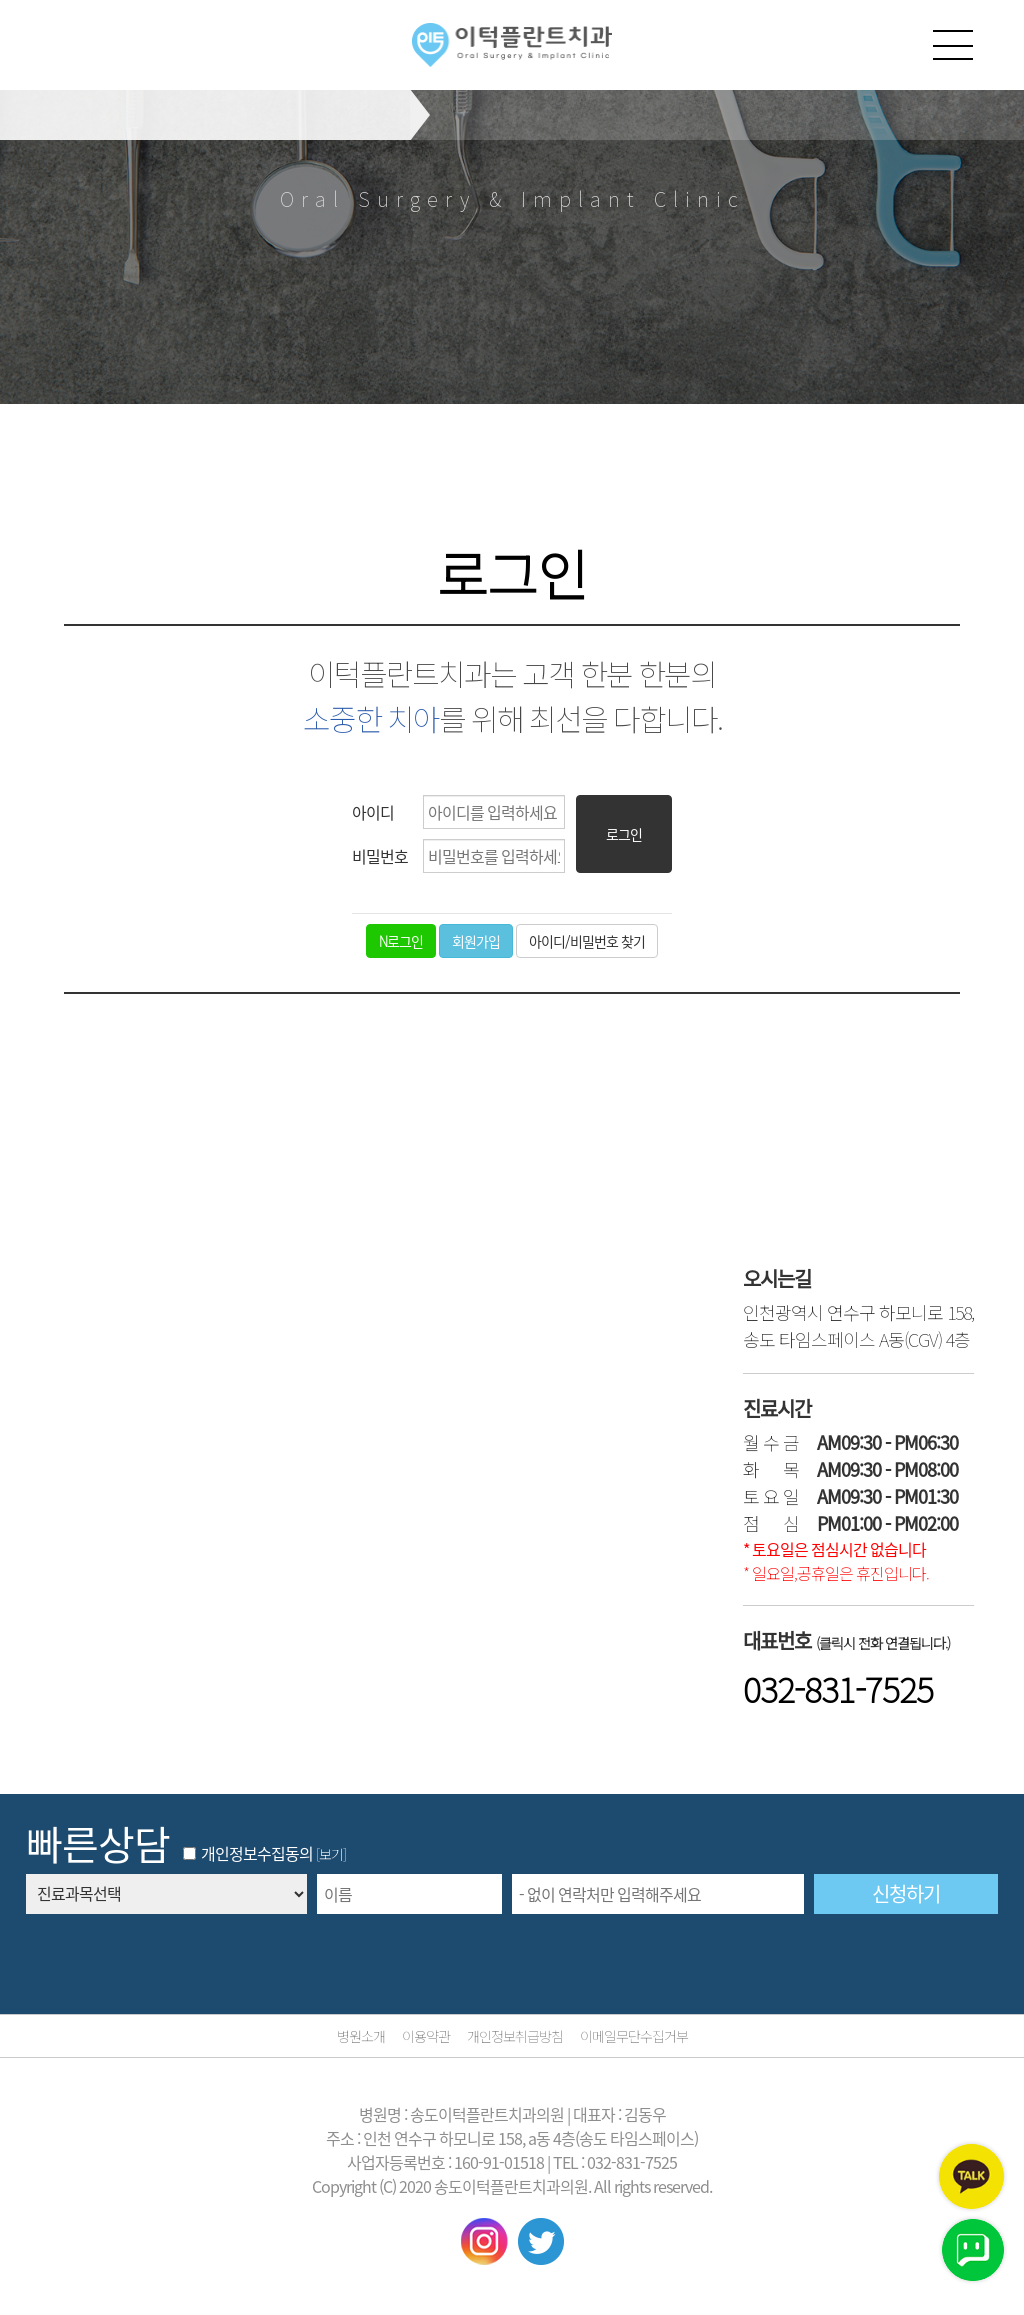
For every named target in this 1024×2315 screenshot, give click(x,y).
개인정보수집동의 (248, 1853)
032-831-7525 (838, 1688)
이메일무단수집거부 (634, 2036)
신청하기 (906, 1893)
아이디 (373, 812)
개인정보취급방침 (515, 2036)
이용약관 (426, 2036)
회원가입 (476, 941)
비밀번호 (380, 856)
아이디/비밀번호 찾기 (587, 941)
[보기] (331, 1854)
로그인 (624, 834)
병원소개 (361, 2036)
